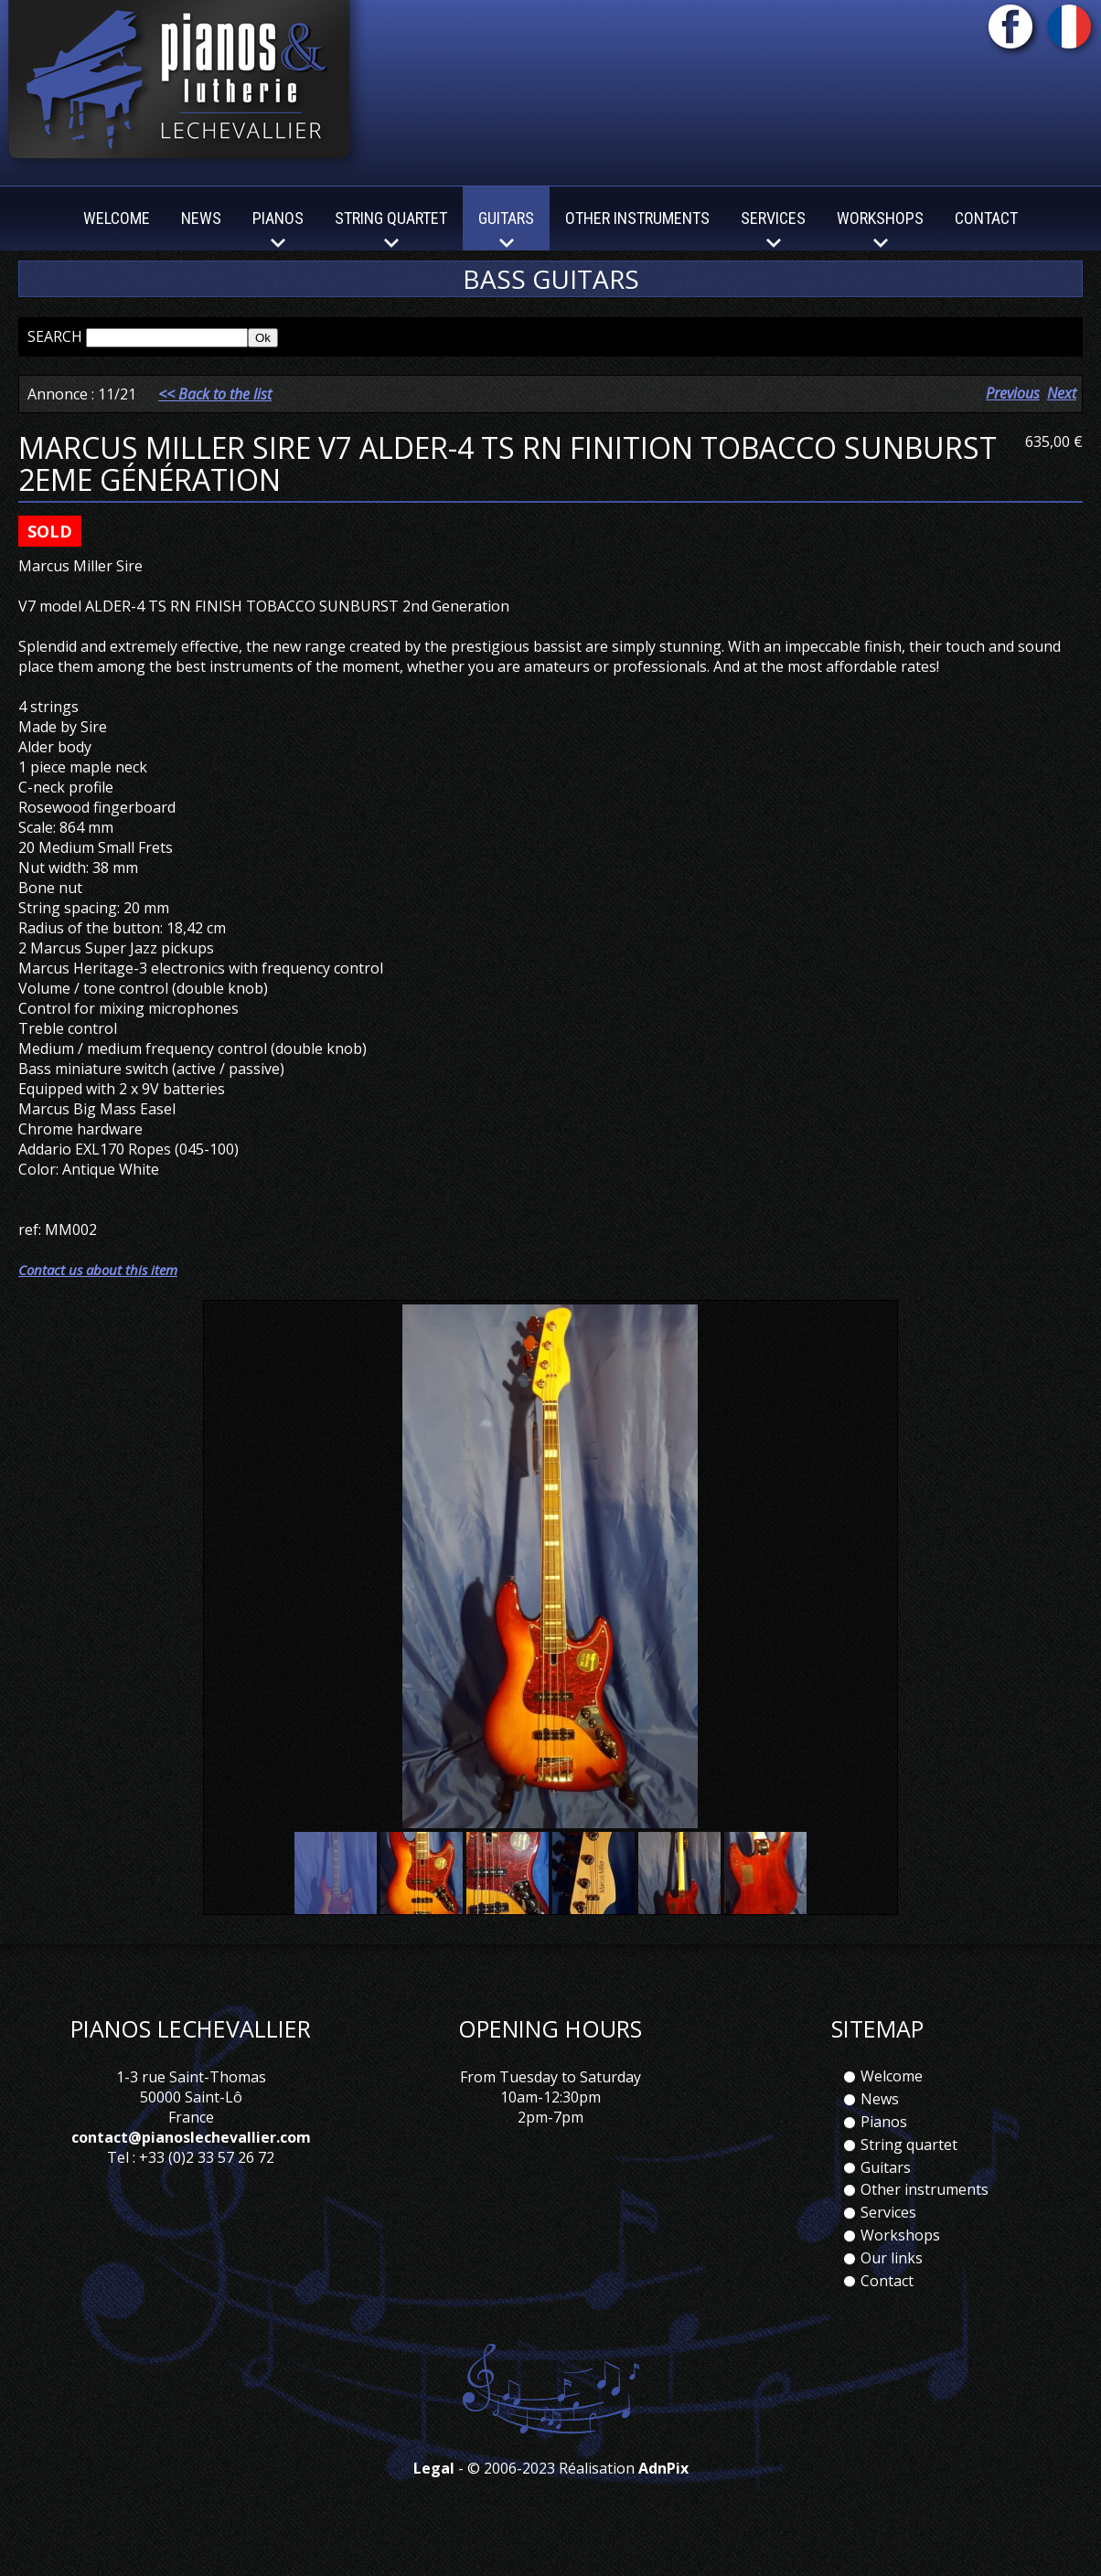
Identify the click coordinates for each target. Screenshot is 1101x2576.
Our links (891, 2282)
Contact (986, 218)
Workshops (900, 2259)
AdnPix (663, 2493)
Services (888, 2237)
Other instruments (637, 218)
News (201, 218)
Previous (1013, 417)
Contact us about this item (97, 1293)
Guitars (885, 2191)
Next (1061, 417)
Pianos (883, 2145)
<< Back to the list (215, 418)
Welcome (116, 218)
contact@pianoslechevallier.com (191, 2162)
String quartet (908, 2168)
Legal (433, 2493)
